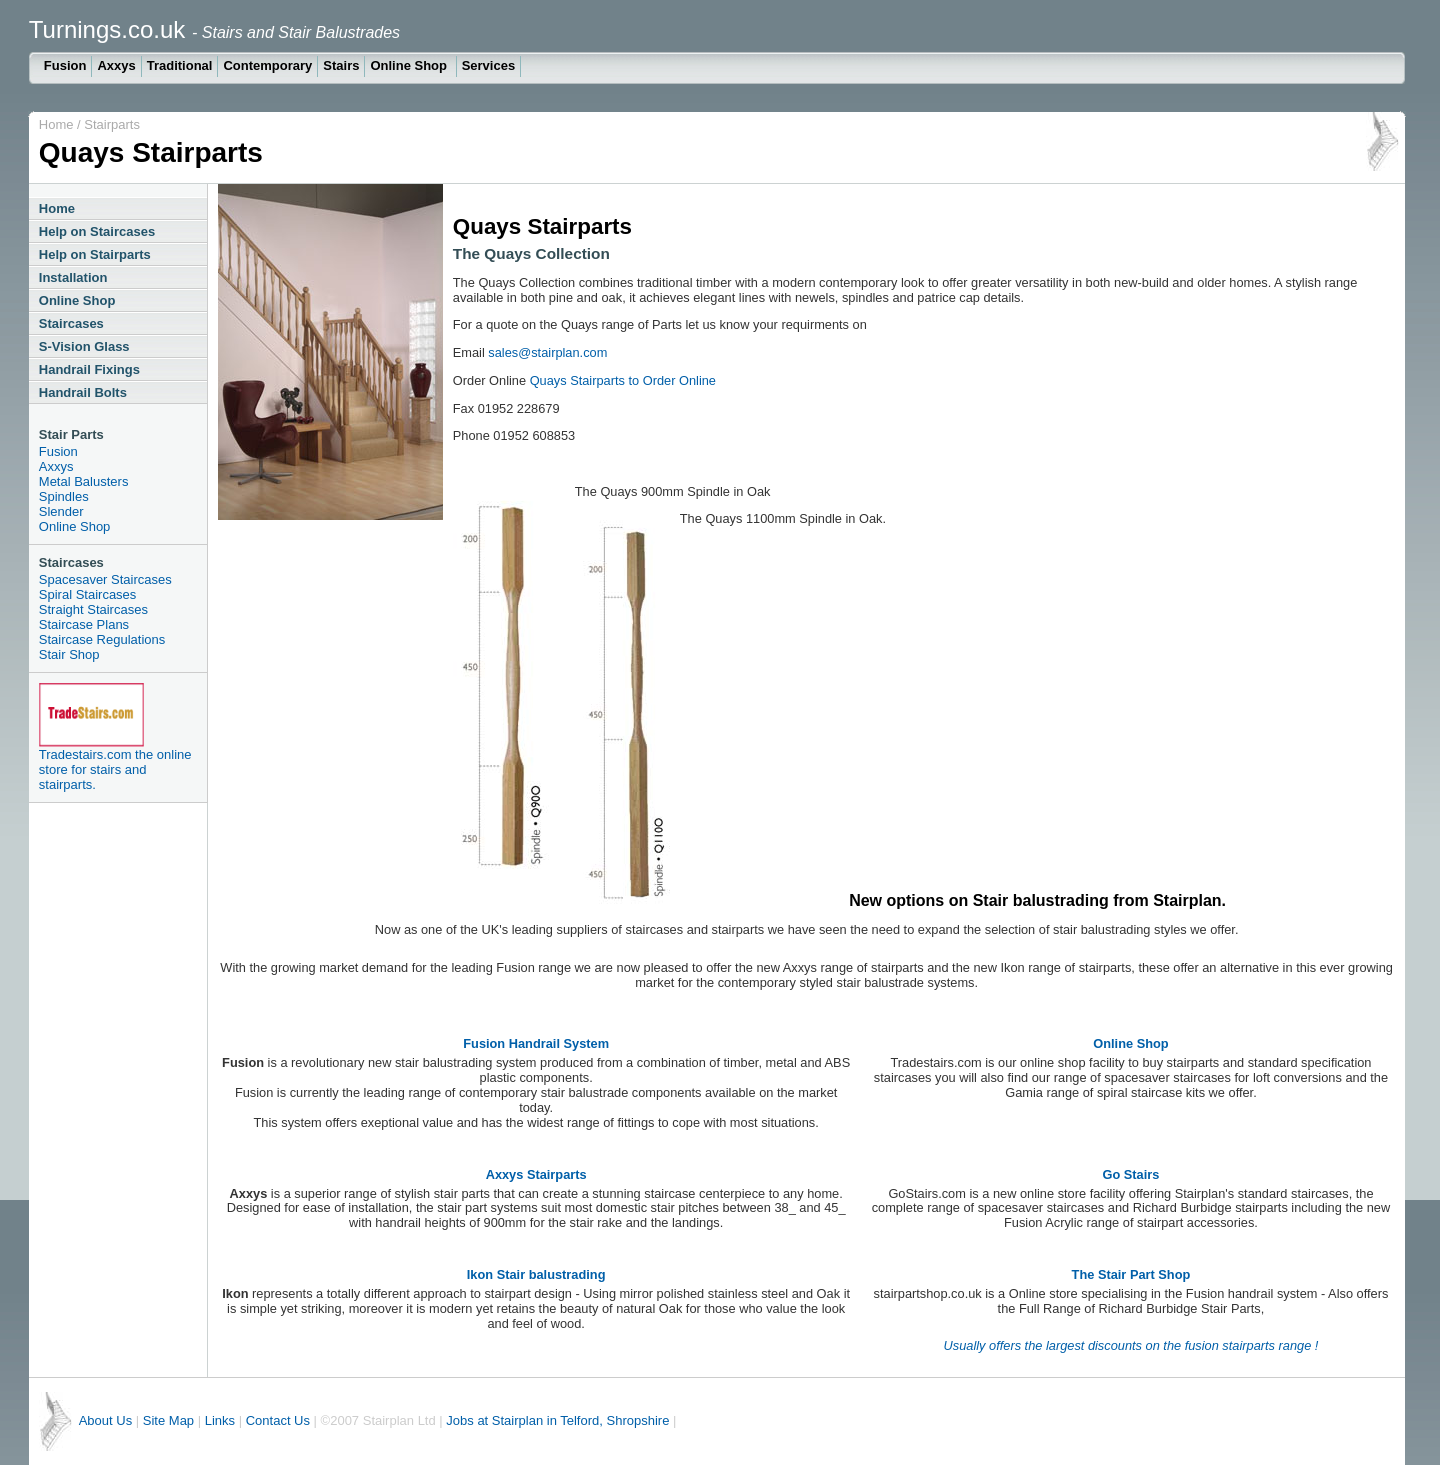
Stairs (341, 65)
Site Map (168, 1420)
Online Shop (410, 65)
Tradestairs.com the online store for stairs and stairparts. (115, 769)
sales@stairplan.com (547, 352)
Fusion (65, 65)
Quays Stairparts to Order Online (623, 380)
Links (222, 1420)
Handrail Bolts (83, 392)
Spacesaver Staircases (105, 579)
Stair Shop (69, 654)
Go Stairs (1131, 1174)
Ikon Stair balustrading (536, 1274)
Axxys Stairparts (536, 1174)
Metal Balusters (84, 481)
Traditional (180, 65)
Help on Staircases (97, 231)
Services (489, 65)
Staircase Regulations (102, 639)
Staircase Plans (84, 624)
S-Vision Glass (84, 346)
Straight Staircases (93, 609)
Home (56, 124)
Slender (61, 511)
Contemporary (267, 65)
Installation (73, 277)
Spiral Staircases (88, 594)
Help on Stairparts (95, 254)
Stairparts (112, 124)
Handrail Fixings (89, 369)
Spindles (64, 496)
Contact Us (278, 1420)
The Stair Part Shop (1131, 1274)
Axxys (116, 65)
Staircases (71, 323)
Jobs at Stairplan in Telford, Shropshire (557, 1420)
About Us (105, 1420)
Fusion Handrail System (536, 1043)
